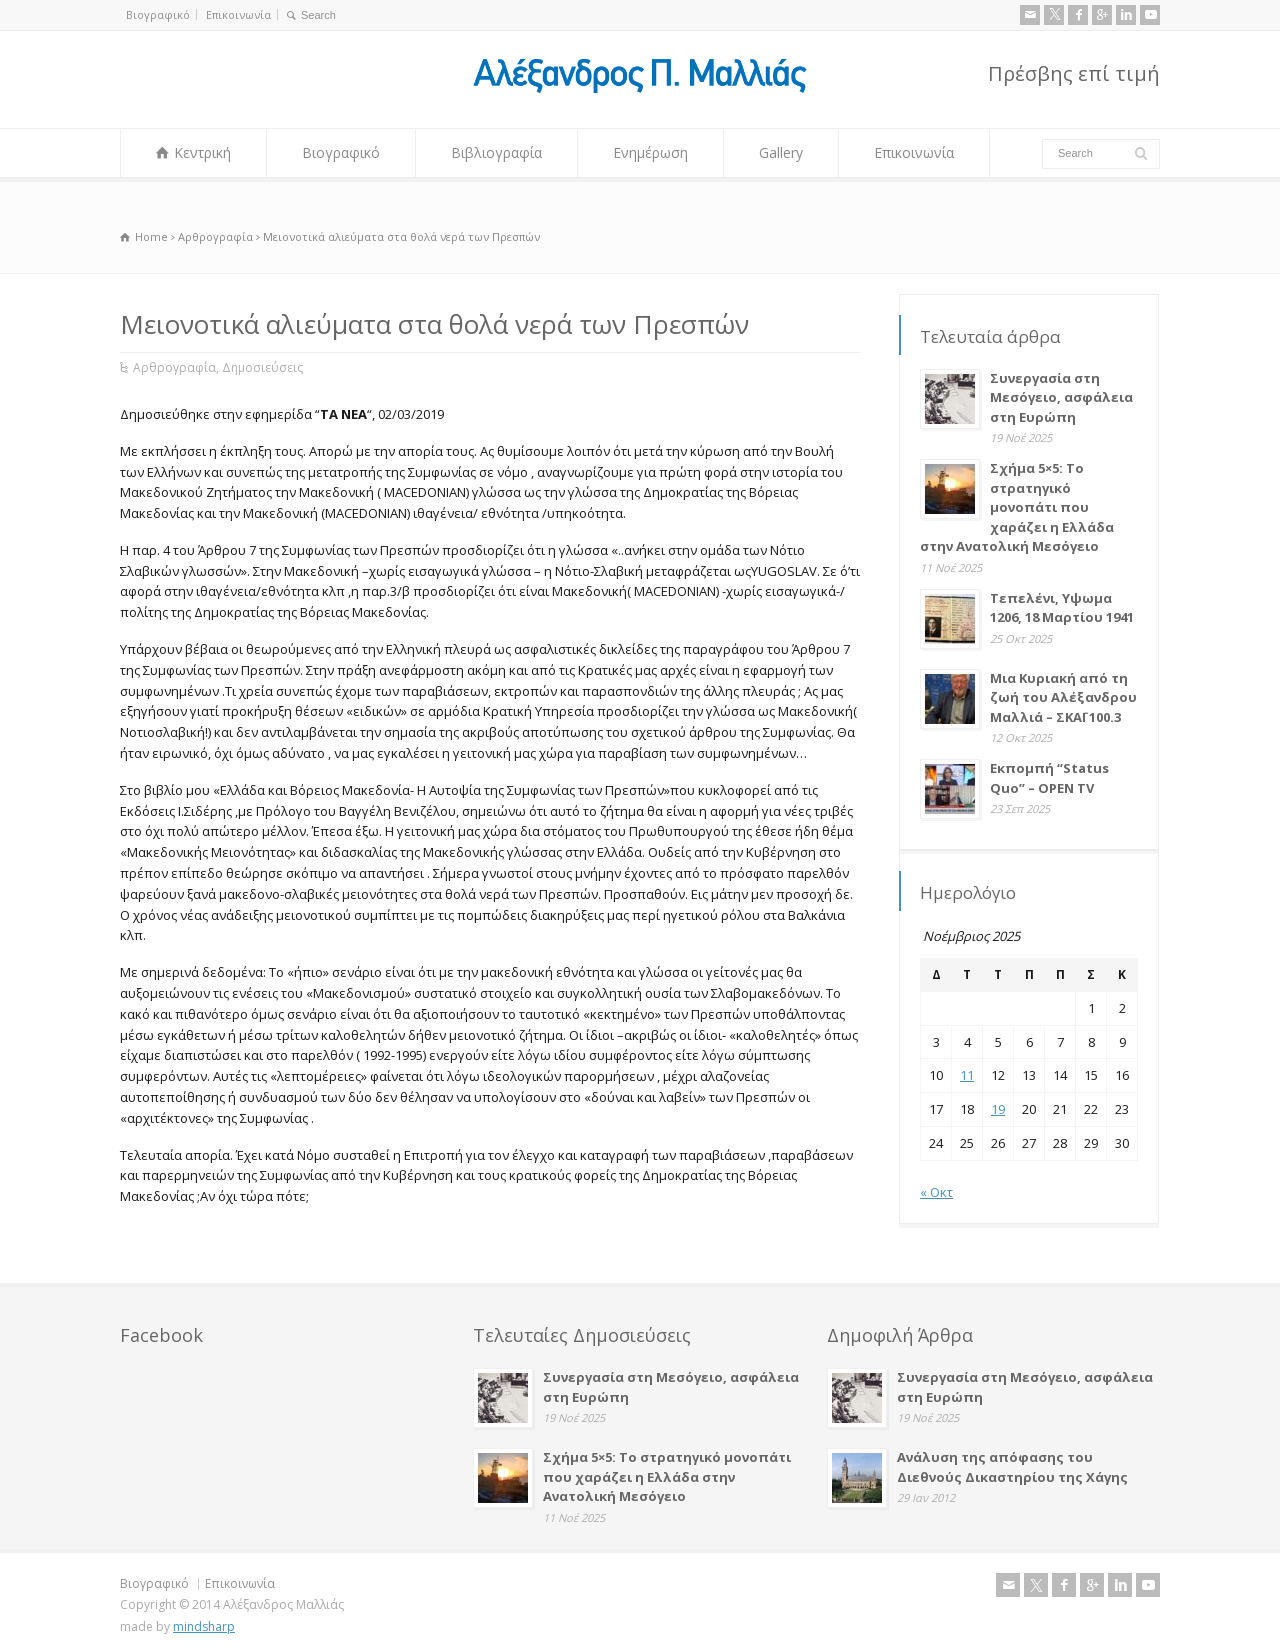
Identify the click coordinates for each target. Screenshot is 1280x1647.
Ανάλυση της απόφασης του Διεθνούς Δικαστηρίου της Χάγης (1012, 1467)
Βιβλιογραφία (496, 152)
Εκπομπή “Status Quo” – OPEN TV (1049, 778)
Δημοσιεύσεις (262, 367)
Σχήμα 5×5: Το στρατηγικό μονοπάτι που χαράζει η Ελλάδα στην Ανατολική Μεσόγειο (1017, 507)
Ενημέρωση (650, 152)
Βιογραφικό (158, 14)
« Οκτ (936, 1192)
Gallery (781, 152)
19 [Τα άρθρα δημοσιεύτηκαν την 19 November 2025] (998, 1109)
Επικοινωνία (238, 14)
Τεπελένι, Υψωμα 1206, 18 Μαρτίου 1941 (1062, 608)
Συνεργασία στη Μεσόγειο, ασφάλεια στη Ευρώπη (1061, 397)
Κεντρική (202, 152)
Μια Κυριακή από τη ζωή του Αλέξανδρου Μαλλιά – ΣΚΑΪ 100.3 (1063, 697)
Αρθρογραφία (174, 367)
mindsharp (204, 1626)
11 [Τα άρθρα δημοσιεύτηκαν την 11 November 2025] (967, 1075)
